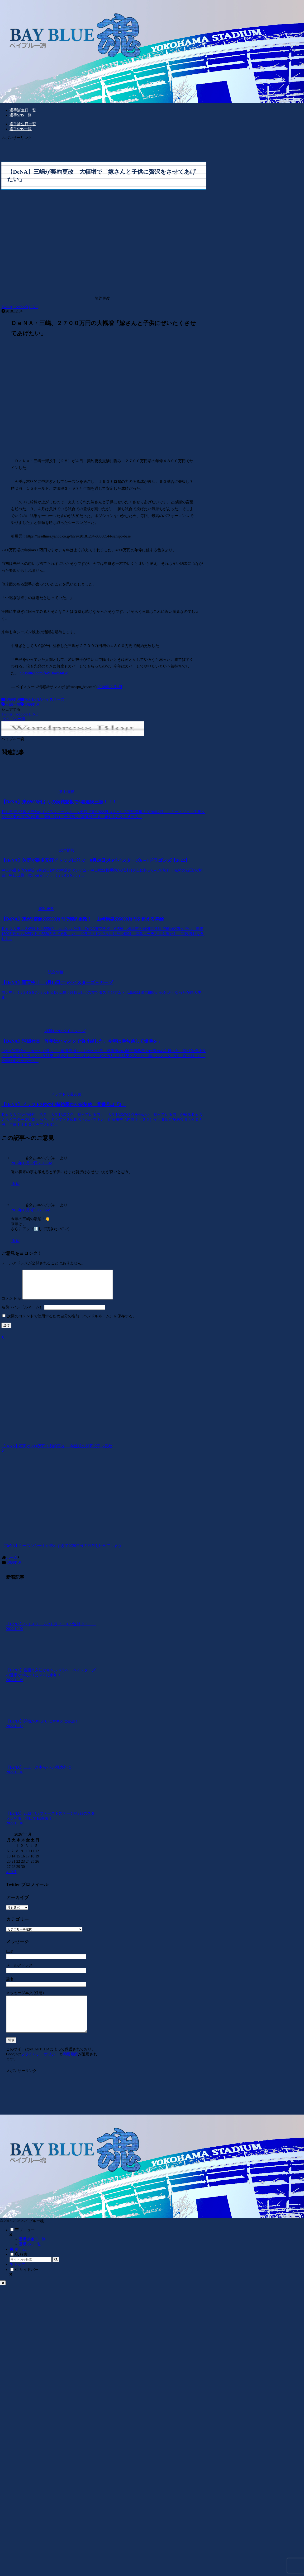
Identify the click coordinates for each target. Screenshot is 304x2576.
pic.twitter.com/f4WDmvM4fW (43, 673)
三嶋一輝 (10, 704)
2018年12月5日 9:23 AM (30, 1210)
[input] (31, 2272)
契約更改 (10, 699)
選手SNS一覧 (30, 2257)
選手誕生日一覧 (32, 2252)
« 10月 (11, 1878)
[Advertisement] (36, 147)
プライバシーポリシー (40, 2067)
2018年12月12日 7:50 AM (31, 1163)
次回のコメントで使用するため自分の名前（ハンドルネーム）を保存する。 (71, 1322)
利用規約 (70, 2067)
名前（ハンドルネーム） (22, 1313)
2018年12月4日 (110, 687)
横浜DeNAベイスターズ (42, 699)
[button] (55, 2272)
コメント (11, 1304)
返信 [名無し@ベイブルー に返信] (15, 1184)
